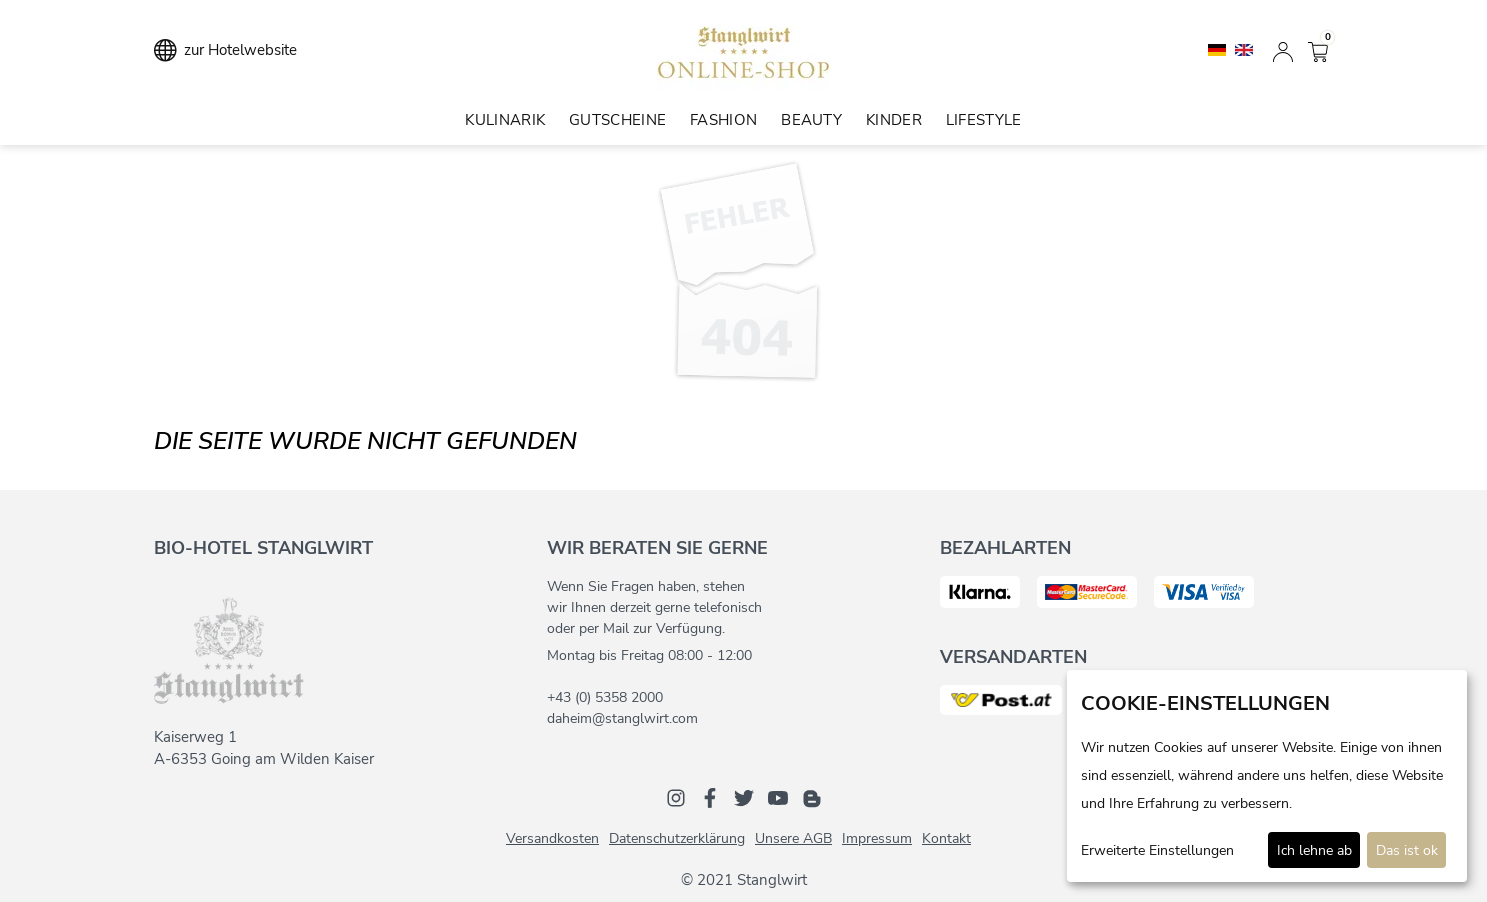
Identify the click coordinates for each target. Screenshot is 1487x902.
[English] (1244, 49)
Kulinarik (505, 120)
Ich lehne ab (1314, 850)
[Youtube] (778, 797)
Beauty (811, 120)
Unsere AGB (793, 838)
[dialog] (1267, 776)
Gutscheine (617, 120)
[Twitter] (744, 797)
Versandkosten (552, 838)
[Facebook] (710, 797)
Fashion (723, 120)
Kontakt (946, 838)
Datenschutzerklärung (677, 838)
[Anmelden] (1283, 50)
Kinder (894, 120)
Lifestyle (984, 120)
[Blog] (812, 797)
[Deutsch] (1219, 49)
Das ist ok (1407, 850)
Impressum (877, 838)
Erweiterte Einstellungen (1157, 850)
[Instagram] (676, 797)
